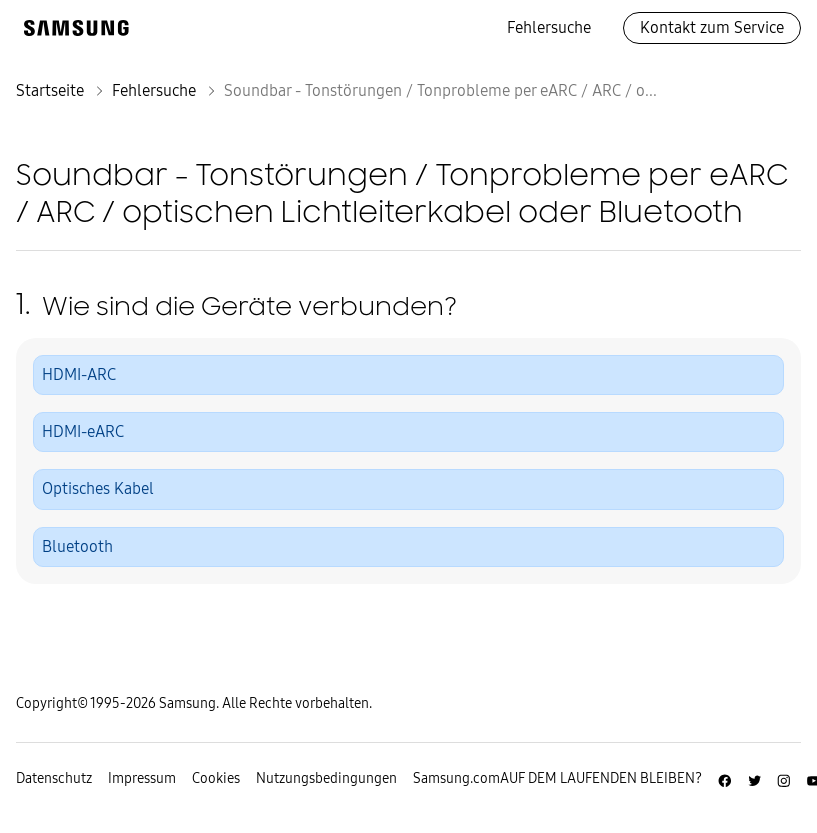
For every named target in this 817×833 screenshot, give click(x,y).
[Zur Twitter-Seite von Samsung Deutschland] (755, 778)
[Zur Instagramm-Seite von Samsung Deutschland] (784, 778)
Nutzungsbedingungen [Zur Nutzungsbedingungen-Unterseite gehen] (326, 778)
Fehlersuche (549, 27)
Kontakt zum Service (712, 27)
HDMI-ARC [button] (79, 374)
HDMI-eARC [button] (83, 431)
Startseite (50, 90)
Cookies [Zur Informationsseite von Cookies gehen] (216, 778)
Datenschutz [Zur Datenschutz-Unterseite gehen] (54, 778)
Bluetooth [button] (77, 546)
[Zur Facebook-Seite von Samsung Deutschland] (725, 778)
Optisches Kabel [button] (98, 488)
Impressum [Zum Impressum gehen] (142, 778)
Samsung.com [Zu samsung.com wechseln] (456, 778)
